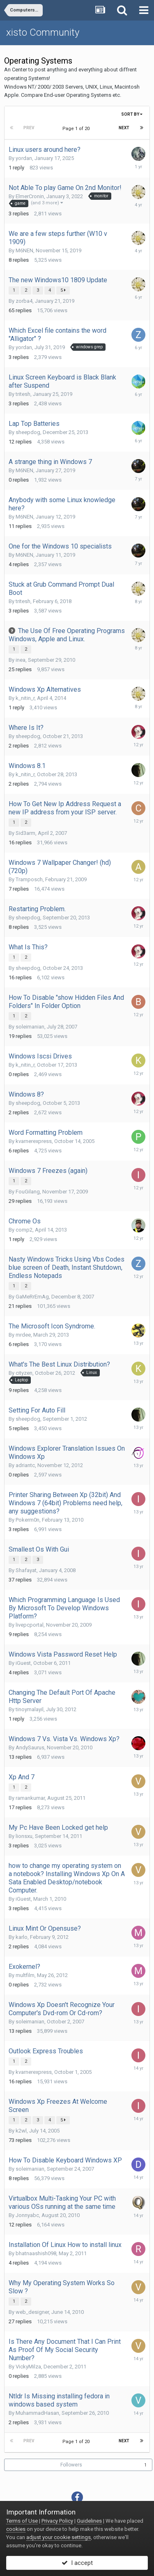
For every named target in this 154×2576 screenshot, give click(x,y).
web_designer (32, 2312)
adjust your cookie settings (58, 2537)
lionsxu (24, 1836)
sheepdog (28, 432)
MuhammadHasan (37, 2413)
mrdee (23, 1335)
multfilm (25, 1975)
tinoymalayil (30, 1709)
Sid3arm (25, 833)
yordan (24, 158)
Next (124, 128)
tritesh (23, 394)
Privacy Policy (57, 2521)
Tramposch (29, 879)
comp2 (24, 1230)
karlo (22, 1937)
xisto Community (42, 32)
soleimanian (30, 1027)
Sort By (132, 114)
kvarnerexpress (34, 1141)
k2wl (21, 2131)
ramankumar (30, 1798)
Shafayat (26, 1570)
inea (20, 660)
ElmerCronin (30, 196)
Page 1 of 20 (77, 128)
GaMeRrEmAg (32, 1297)
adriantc (25, 1465)
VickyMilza (28, 2366)
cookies (15, 2529)
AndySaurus (30, 1747)
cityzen (24, 1373)
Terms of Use (22, 2521)
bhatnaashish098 (36, 2253)
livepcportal (30, 1625)
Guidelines (89, 2521)
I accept (77, 2563)
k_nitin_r (25, 698)
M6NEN (24, 250)
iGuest (23, 1663)
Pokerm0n (27, 1520)
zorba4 (24, 301)
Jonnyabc (27, 2215)
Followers (71, 2465)
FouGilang (28, 1192)
